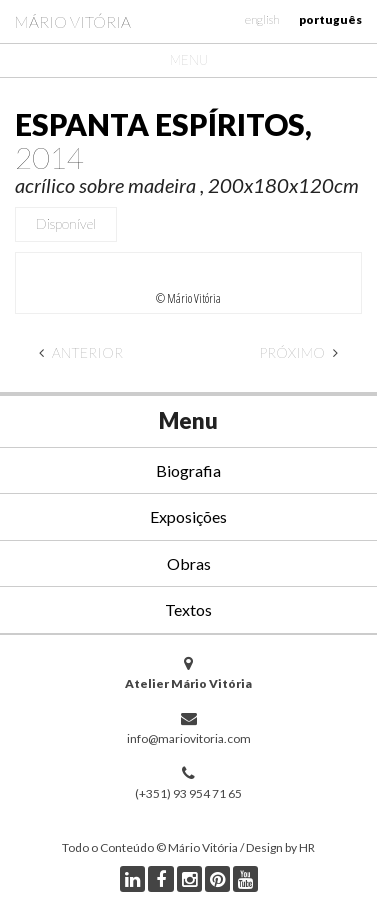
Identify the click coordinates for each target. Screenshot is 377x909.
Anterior (81, 352)
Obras (189, 563)
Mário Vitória (73, 21)
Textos (188, 609)
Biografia (188, 470)
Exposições (188, 516)
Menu (189, 60)
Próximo (298, 352)
